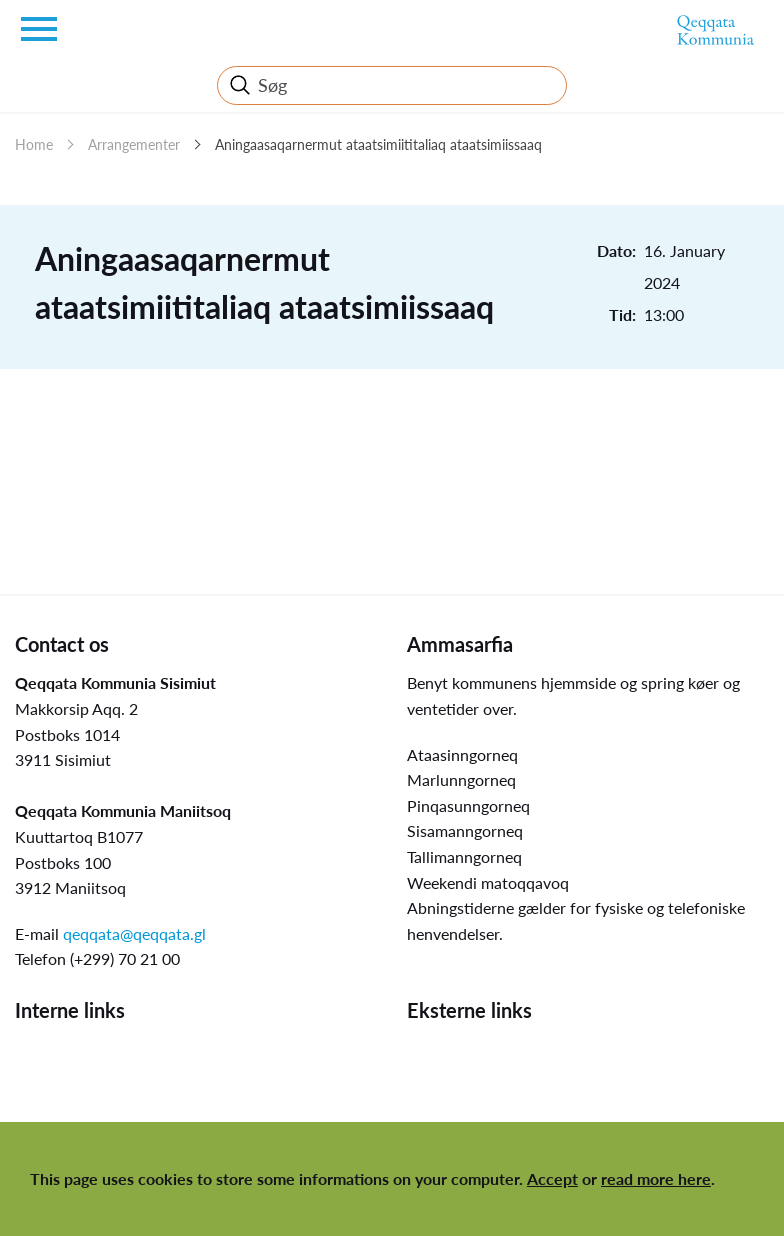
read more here (656, 1178)
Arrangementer (134, 144)
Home (34, 144)
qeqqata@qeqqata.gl (134, 933)
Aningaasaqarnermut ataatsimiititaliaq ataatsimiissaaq (378, 144)
